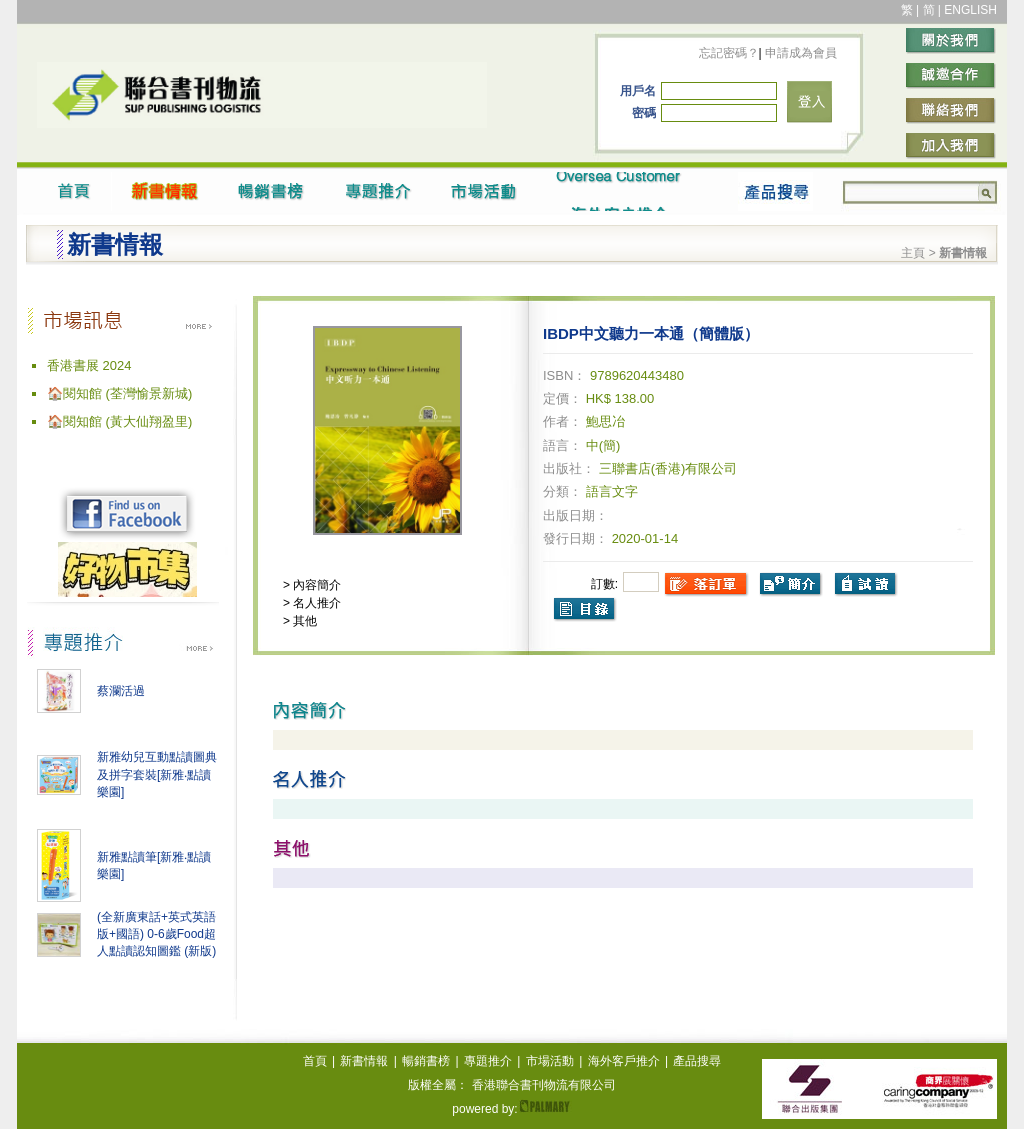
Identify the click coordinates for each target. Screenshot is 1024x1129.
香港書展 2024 (89, 365)
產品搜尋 (697, 1061)
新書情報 (364, 1061)
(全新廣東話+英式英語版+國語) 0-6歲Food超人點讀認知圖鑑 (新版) (156, 934)
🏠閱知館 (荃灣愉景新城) (119, 393)
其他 (303, 621)
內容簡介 (315, 585)
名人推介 (315, 603)
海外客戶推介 (624, 1061)
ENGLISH (970, 10)
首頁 (315, 1061)
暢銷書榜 (426, 1061)
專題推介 (488, 1061)
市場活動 (550, 1061)
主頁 (913, 253)
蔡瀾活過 (121, 691)
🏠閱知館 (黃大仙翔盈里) (119, 421)
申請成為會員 (799, 53)
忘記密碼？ (729, 53)
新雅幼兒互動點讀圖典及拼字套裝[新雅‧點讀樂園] (157, 774)
